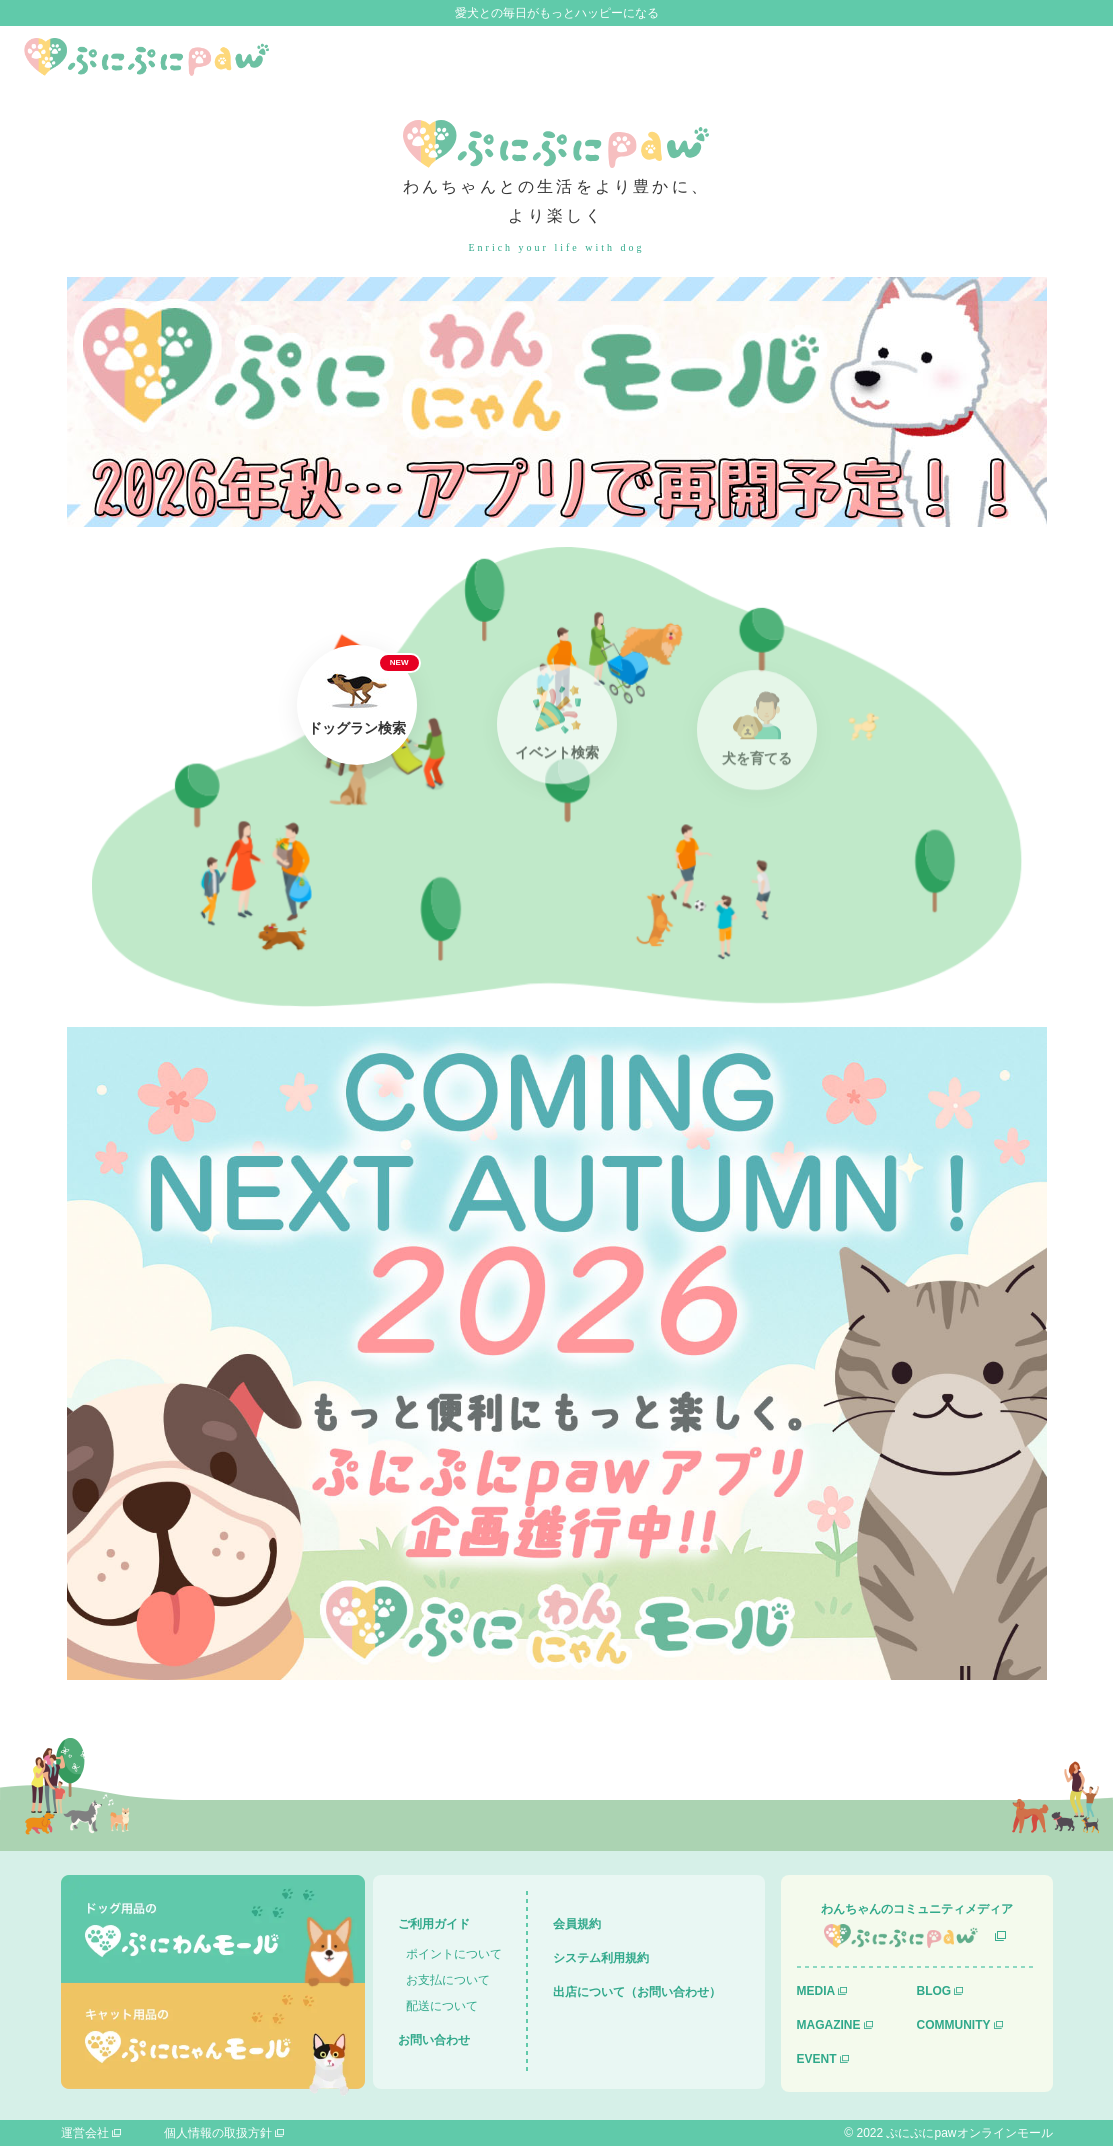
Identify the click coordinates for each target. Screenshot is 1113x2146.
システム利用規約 (601, 1958)
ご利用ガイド (434, 1924)
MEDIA (816, 1991)
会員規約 (577, 1924)
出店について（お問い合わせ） (637, 1992)
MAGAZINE (829, 2025)
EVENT (817, 2059)
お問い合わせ (434, 2040)
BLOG (934, 1991)
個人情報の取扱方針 (218, 2133)
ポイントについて (454, 1954)
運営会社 (85, 2133)
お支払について (448, 1980)
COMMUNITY (954, 2025)
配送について (442, 2006)
